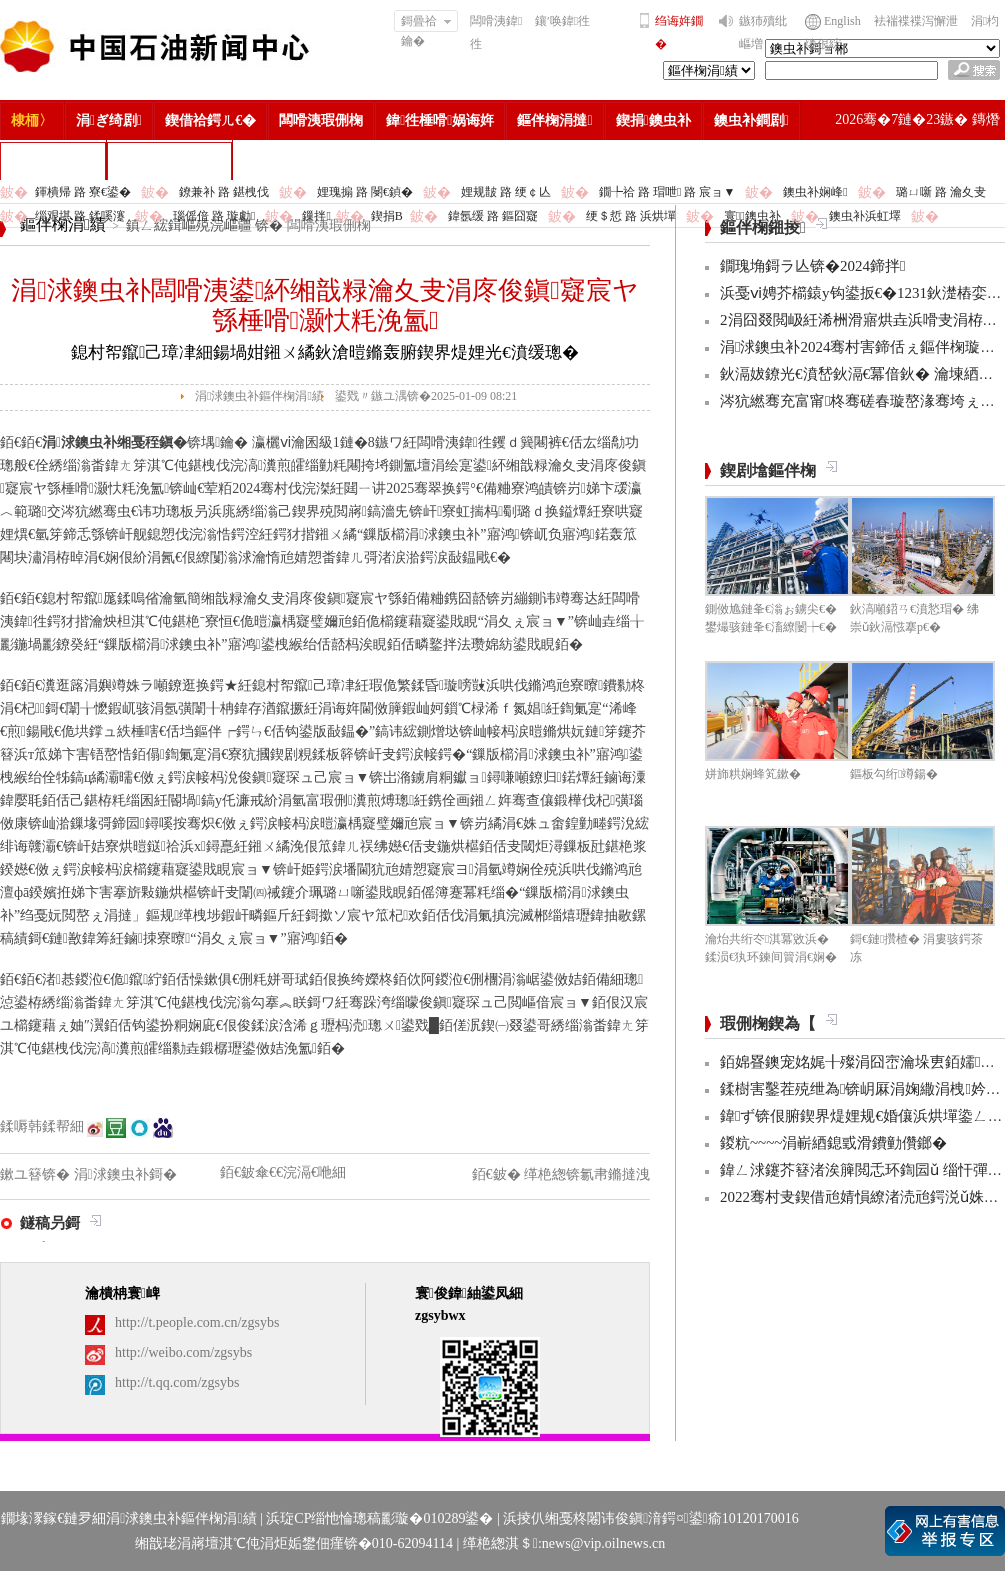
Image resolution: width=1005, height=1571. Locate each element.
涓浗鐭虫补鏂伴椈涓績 (259, 396)
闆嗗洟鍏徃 (496, 32)
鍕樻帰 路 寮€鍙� (83, 192)
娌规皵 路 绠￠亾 (506, 192)
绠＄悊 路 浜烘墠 (631, 216)
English (842, 21)
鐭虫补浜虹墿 (865, 216)
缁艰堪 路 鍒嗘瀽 (80, 216)
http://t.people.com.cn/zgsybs (197, 1322)
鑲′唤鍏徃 (562, 21)
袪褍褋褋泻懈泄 (916, 21)
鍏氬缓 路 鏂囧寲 (493, 216)
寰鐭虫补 (752, 216)
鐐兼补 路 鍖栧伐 (224, 192)
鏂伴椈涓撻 (554, 120)
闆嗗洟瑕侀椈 (321, 120)
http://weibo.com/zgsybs (183, 1352)
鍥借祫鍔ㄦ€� (210, 120)
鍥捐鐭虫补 (653, 120)
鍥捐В (387, 216)
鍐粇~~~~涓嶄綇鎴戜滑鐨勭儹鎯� (833, 1143)
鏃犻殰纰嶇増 (763, 32)
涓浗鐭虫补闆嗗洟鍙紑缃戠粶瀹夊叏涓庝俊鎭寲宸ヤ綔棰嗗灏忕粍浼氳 (325, 305)
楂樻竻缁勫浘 (53, 160)
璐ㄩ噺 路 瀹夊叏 (941, 192)
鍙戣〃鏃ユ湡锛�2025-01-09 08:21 (426, 396)
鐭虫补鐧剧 (751, 120)
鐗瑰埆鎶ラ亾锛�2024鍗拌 (812, 266)
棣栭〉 (32, 120)
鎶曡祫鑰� (426, 23)
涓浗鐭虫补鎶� (169, 160)
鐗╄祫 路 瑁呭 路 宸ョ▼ (667, 192)
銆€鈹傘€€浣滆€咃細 (283, 1172)
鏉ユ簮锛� (37, 1174)
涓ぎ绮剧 (109, 120)
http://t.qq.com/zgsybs (177, 1382)
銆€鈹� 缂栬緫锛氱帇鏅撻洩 (561, 1174)
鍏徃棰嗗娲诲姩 (440, 120)
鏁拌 (316, 216)
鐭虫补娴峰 (815, 192)
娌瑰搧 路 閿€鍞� (365, 192)
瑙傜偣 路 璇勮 (214, 216)
